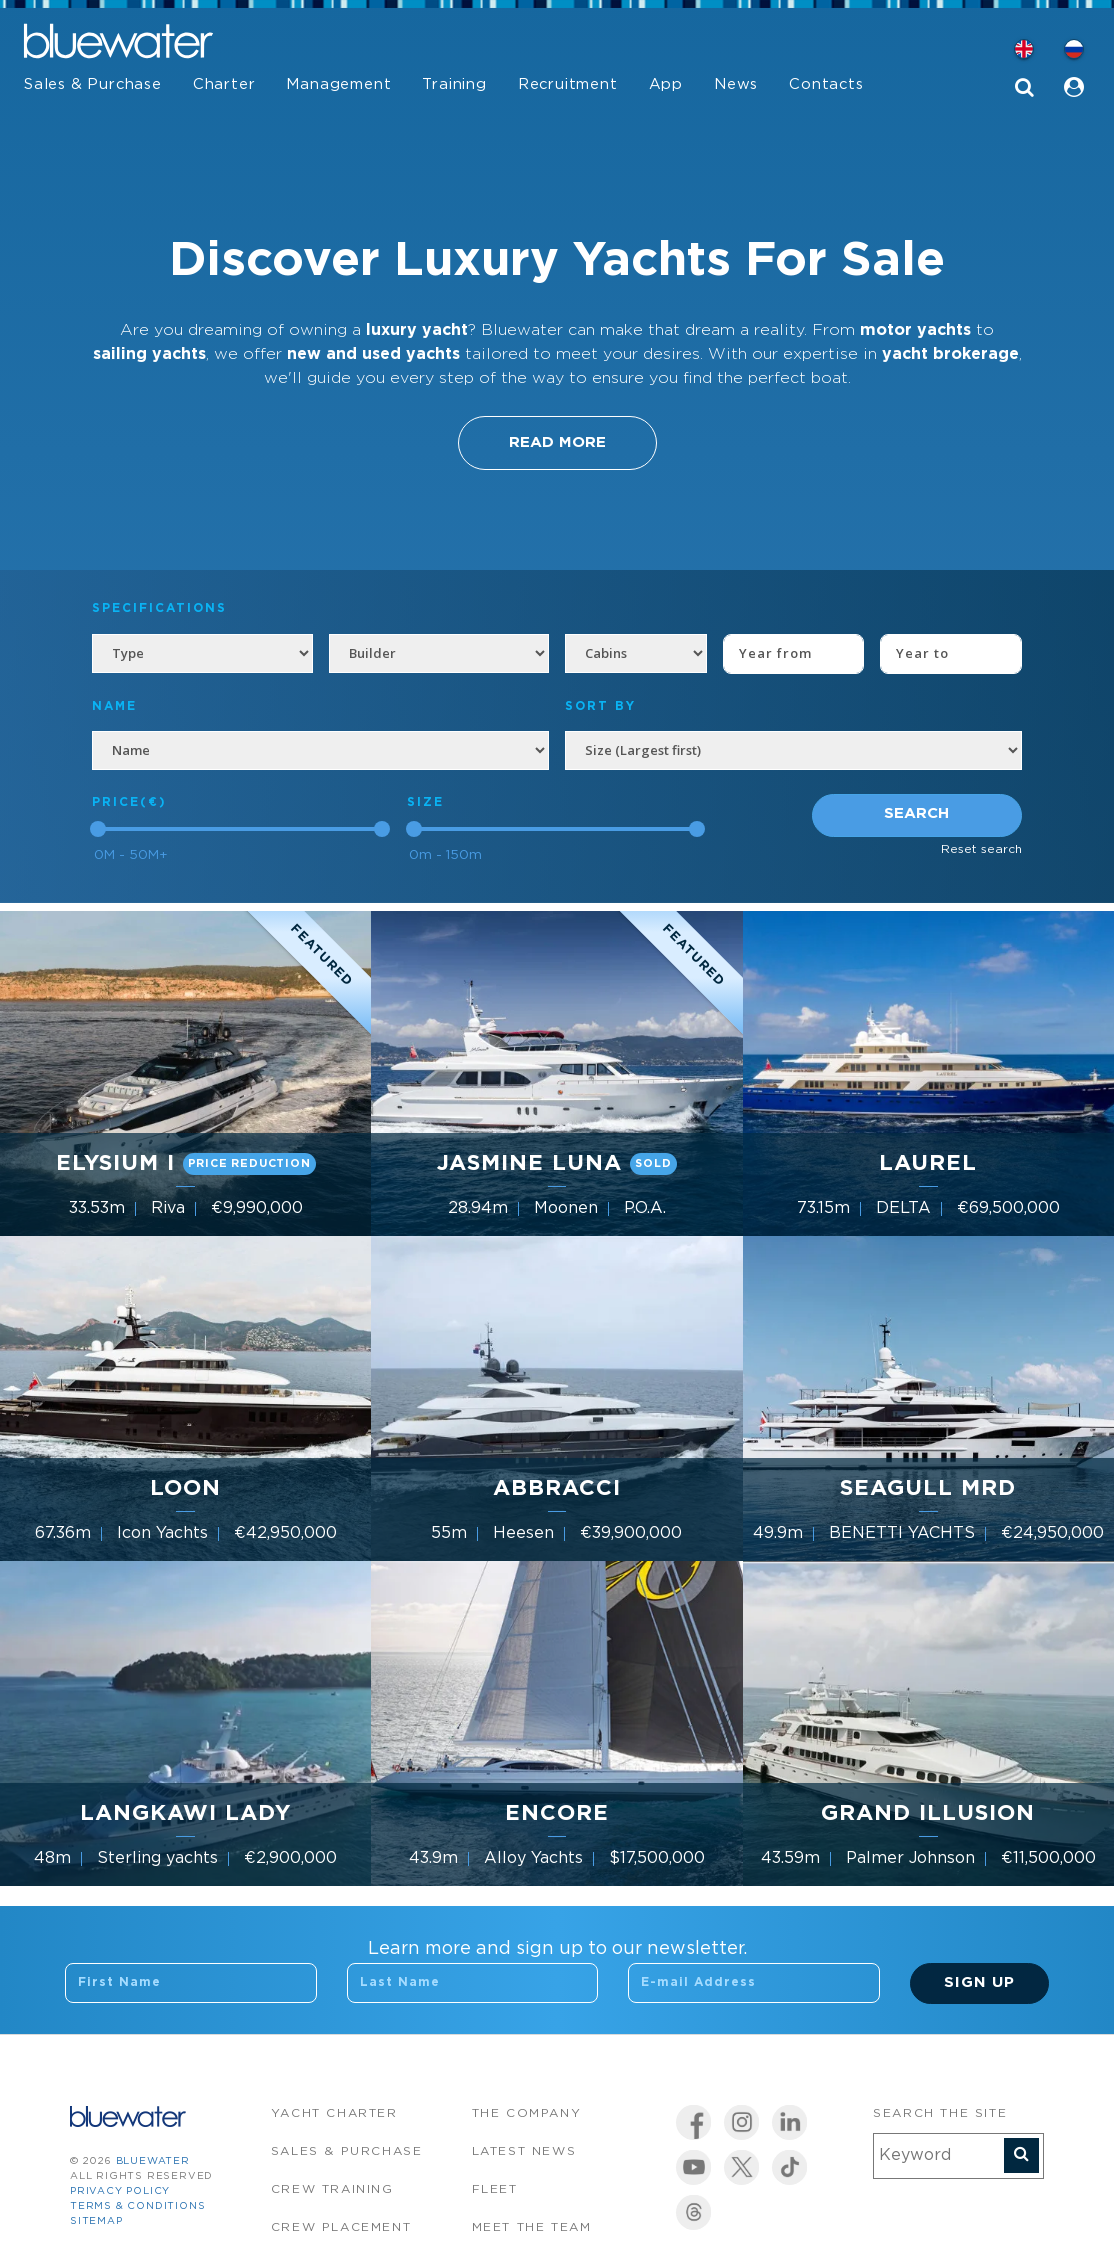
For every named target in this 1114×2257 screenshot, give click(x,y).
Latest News (524, 2151)
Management (338, 84)
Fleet (495, 2189)
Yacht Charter (334, 2113)
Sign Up (979, 1982)
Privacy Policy (120, 2191)
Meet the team (532, 2227)
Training (454, 84)
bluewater (153, 2161)
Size (425, 802)
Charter (224, 84)
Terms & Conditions (137, 2206)
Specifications (159, 608)
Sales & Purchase (93, 84)
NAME (114, 706)
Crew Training (332, 2189)
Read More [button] (557, 442)
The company (527, 2113)
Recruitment (568, 84)
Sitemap (96, 2221)
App (666, 84)
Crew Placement (341, 2227)
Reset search (981, 849)
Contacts (826, 84)
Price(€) (129, 802)
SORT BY (600, 706)
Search (916, 813)
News (736, 84)
